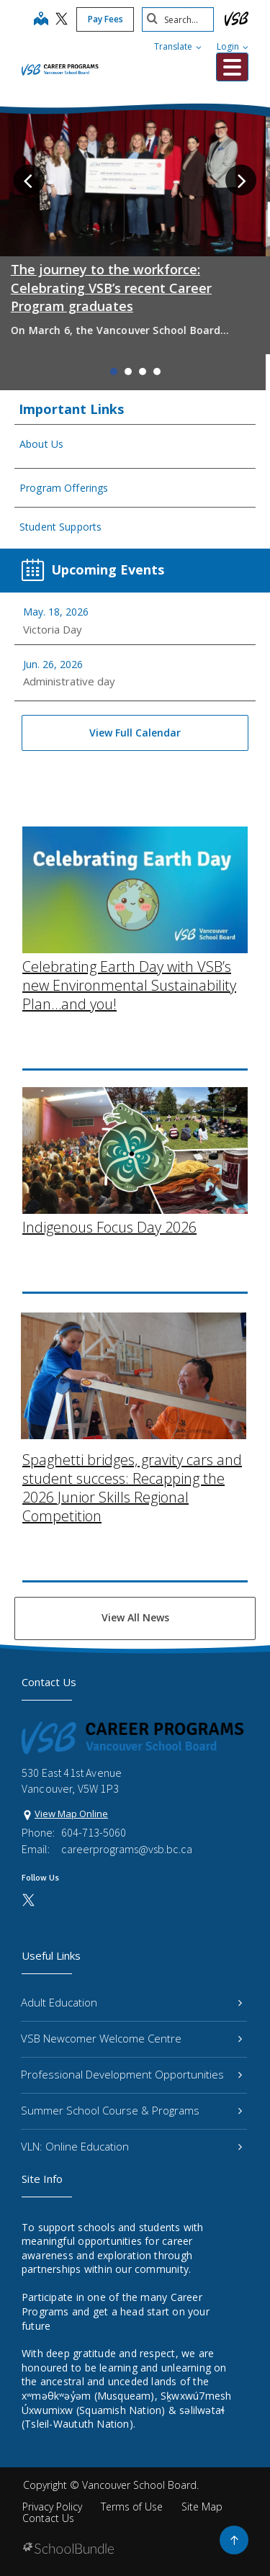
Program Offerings (63, 488)
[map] (41, 20)
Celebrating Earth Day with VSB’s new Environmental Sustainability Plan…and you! (129, 855)
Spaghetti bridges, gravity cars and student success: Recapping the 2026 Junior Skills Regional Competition (132, 1357)
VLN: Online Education (131, 2146)
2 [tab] (128, 371)
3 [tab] (142, 371)
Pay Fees (105, 19)
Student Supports (60, 526)
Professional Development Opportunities (131, 2074)
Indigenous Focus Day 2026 (109, 1097)
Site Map (201, 2506)
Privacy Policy (52, 2506)
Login (232, 46)
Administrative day (69, 681)
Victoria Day (52, 629)
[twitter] (61, 20)
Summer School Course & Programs (131, 2110)
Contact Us (48, 2518)
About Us (41, 444)
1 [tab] (113, 371)
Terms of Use (132, 2506)
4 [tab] (157, 371)
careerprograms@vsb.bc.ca (126, 1849)
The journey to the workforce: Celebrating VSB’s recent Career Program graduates (116, 287)
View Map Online (71, 1813)
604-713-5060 (93, 1832)
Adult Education (131, 2002)
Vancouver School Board (139, 2485)
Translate (178, 46)
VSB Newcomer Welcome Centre (131, 2038)
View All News (135, 1617)
